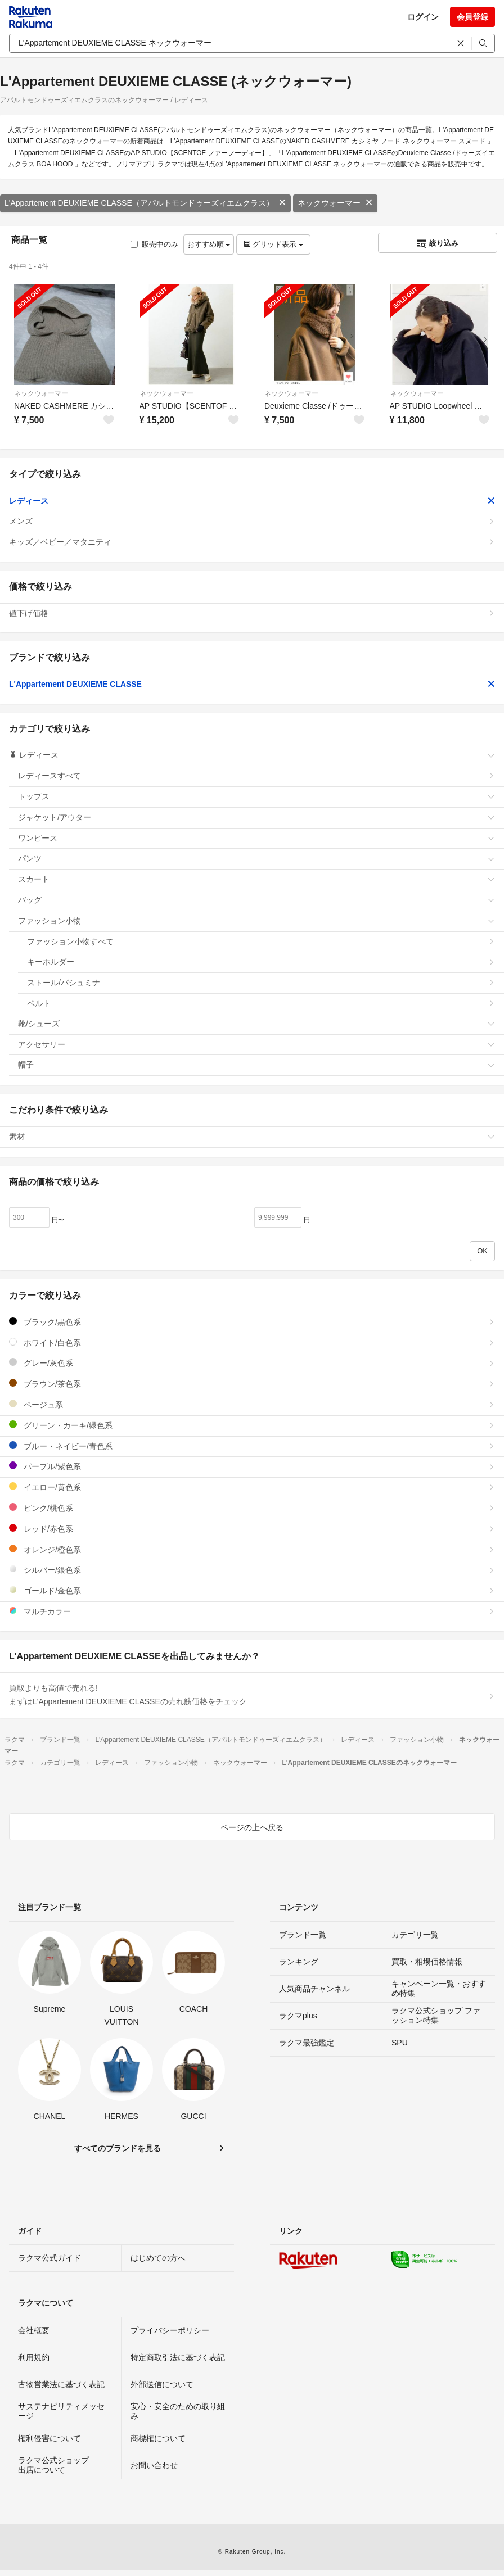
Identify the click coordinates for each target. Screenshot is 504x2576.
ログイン (423, 16)
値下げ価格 (252, 613)
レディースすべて (256, 775)
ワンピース (256, 838)
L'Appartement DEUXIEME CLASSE (252, 684)
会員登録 (472, 16)
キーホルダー (261, 961)
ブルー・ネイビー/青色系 (252, 1446)
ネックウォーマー (335, 202)
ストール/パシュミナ (261, 982)
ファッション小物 (256, 920)
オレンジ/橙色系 (252, 1549)
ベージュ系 (252, 1404)
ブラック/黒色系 (252, 1322)
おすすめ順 (209, 244)
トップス (256, 796)
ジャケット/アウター (256, 817)
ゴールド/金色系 (252, 1590)
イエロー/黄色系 (252, 1487)
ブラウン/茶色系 (252, 1383)
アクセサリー (256, 1044)
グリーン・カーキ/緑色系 (252, 1425)
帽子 (256, 1064)
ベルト (261, 1003)
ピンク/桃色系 (252, 1508)
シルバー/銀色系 (252, 1569)
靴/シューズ (256, 1023)
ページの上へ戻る (252, 1827)
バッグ (256, 899)
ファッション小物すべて (261, 941)
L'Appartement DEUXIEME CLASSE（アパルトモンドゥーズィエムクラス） (145, 202)
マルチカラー (252, 1611)
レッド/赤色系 (252, 1528)
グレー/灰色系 (252, 1363)
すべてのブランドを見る (117, 2148)
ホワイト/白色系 (252, 1342)
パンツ (256, 858)
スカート (256, 879)
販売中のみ (154, 244)
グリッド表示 (273, 244)
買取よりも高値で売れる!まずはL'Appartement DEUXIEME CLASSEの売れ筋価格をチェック (252, 1694)
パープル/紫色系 (252, 1466)
